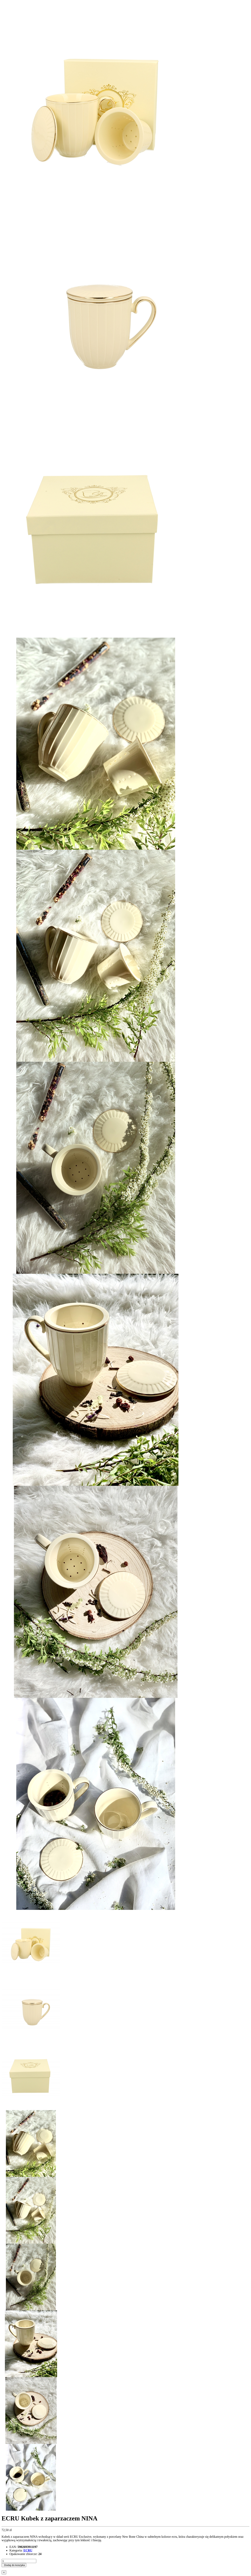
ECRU (28, 2550)
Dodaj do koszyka (14, 2565)
